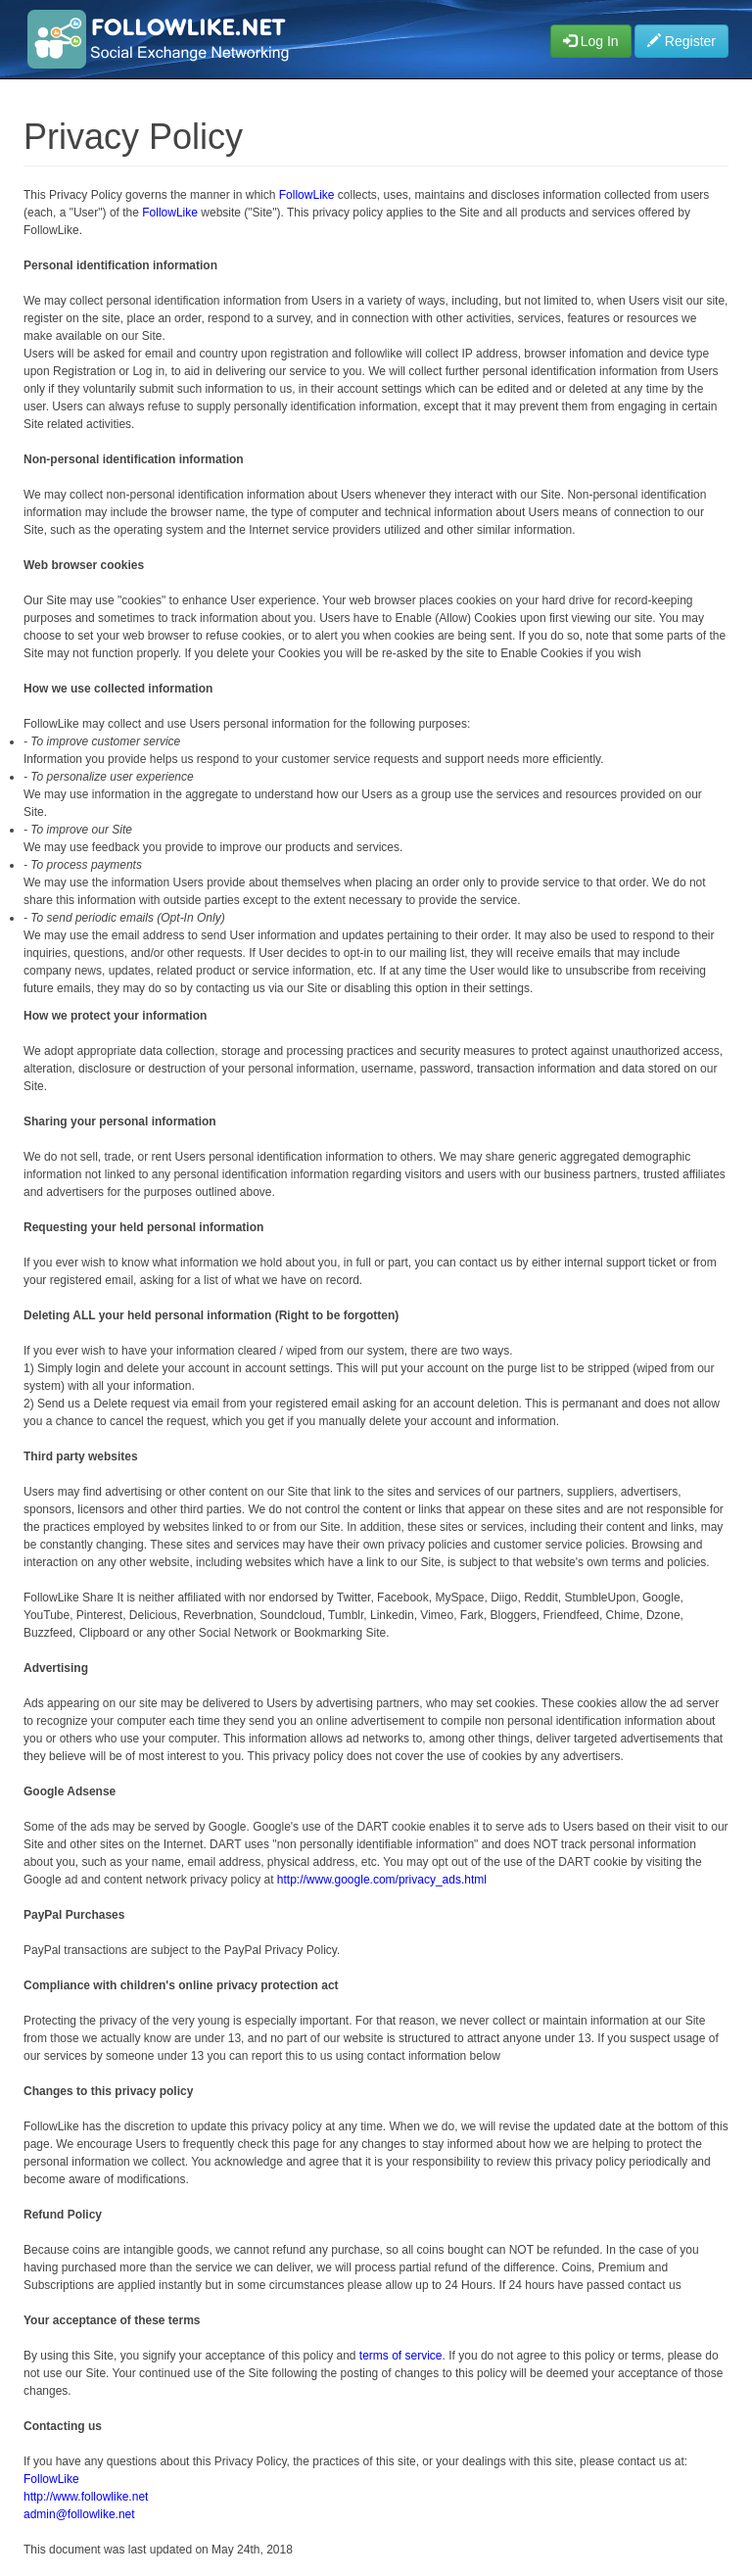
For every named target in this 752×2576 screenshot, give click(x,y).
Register (681, 41)
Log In (591, 41)
